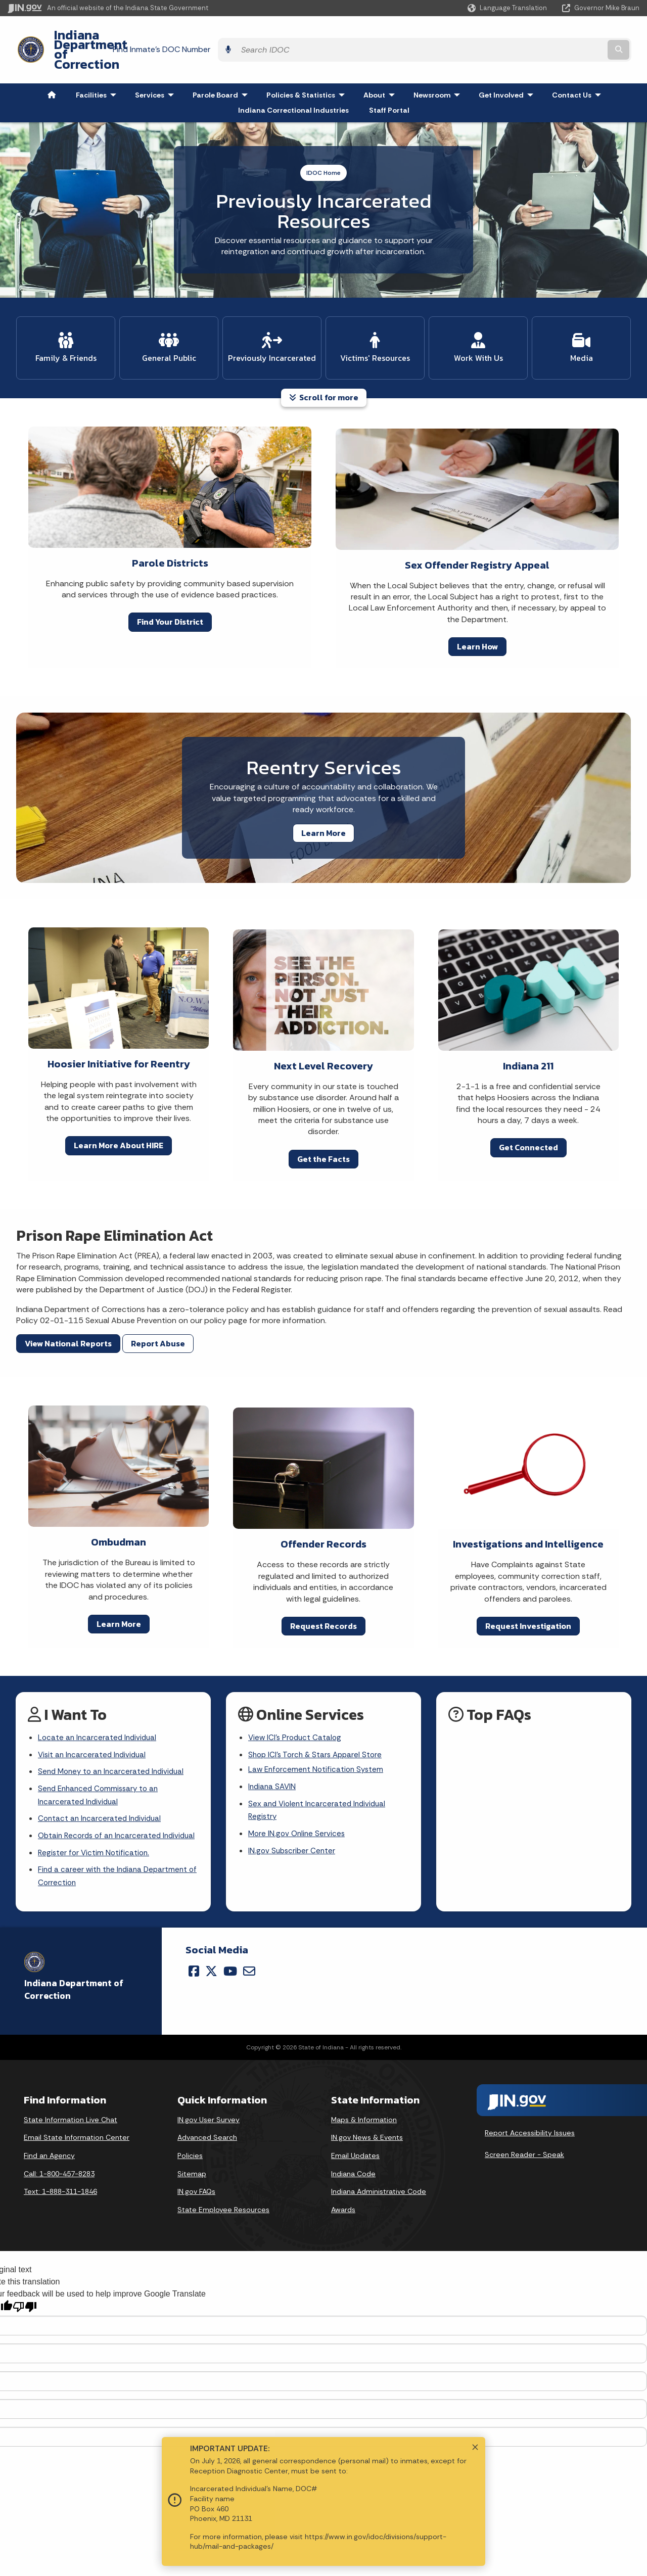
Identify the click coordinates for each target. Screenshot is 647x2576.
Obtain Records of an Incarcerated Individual (102, 1816)
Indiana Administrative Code (378, 2181)
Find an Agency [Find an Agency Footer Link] (49, 2145)
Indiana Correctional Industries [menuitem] (293, 82)
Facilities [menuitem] (98, 67)
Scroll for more (323, 365)
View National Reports (68, 1311)
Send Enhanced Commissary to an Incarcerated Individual (101, 1767)
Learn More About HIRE (118, 1113)
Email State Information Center (76, 2127)
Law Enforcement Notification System (318, 1740)
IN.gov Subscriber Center (293, 1825)
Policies (190, 2145)
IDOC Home (323, 146)
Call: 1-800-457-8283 (59, 2163)
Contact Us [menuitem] (579, 67)
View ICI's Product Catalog (296, 1706)
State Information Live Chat (70, 2109)
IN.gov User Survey (208, 2109)
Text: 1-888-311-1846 (60, 2181)
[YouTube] (230, 1961)
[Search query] (562, 36)
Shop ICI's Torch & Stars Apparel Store (318, 1724)
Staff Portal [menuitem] (389, 82)
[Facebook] (194, 1961)
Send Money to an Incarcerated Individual (114, 1742)
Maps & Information (364, 2109)
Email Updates (355, 2145)
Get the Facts (323, 1127)
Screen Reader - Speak (524, 2144)
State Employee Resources (223, 2199)
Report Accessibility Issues (530, 2122)
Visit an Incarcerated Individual (94, 1724)
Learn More (323, 801)
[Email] (249, 1961)
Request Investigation (528, 1594)
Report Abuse (158, 1311)
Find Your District (170, 590)
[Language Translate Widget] (508, 8)
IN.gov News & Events (367, 2127)
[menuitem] (51, 67)
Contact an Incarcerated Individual (101, 1791)
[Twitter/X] (211, 1961)
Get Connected (528, 1115)
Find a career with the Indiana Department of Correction (115, 1865)
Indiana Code (353, 2163)
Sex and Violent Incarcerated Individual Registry (319, 1782)
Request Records (323, 1594)
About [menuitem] (381, 67)
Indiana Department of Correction (146, 35)
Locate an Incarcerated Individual (99, 1706)
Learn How (477, 614)
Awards (343, 2199)
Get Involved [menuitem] (508, 67)
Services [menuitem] (156, 67)
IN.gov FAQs (196, 2181)
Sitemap (191, 2163)
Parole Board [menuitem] (222, 67)
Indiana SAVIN (273, 1758)
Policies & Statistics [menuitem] (307, 67)
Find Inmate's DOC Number (437, 35)
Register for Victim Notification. (95, 1841)
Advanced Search (207, 2127)
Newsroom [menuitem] (439, 67)
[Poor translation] (25, 2297)
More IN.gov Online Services (298, 1807)
